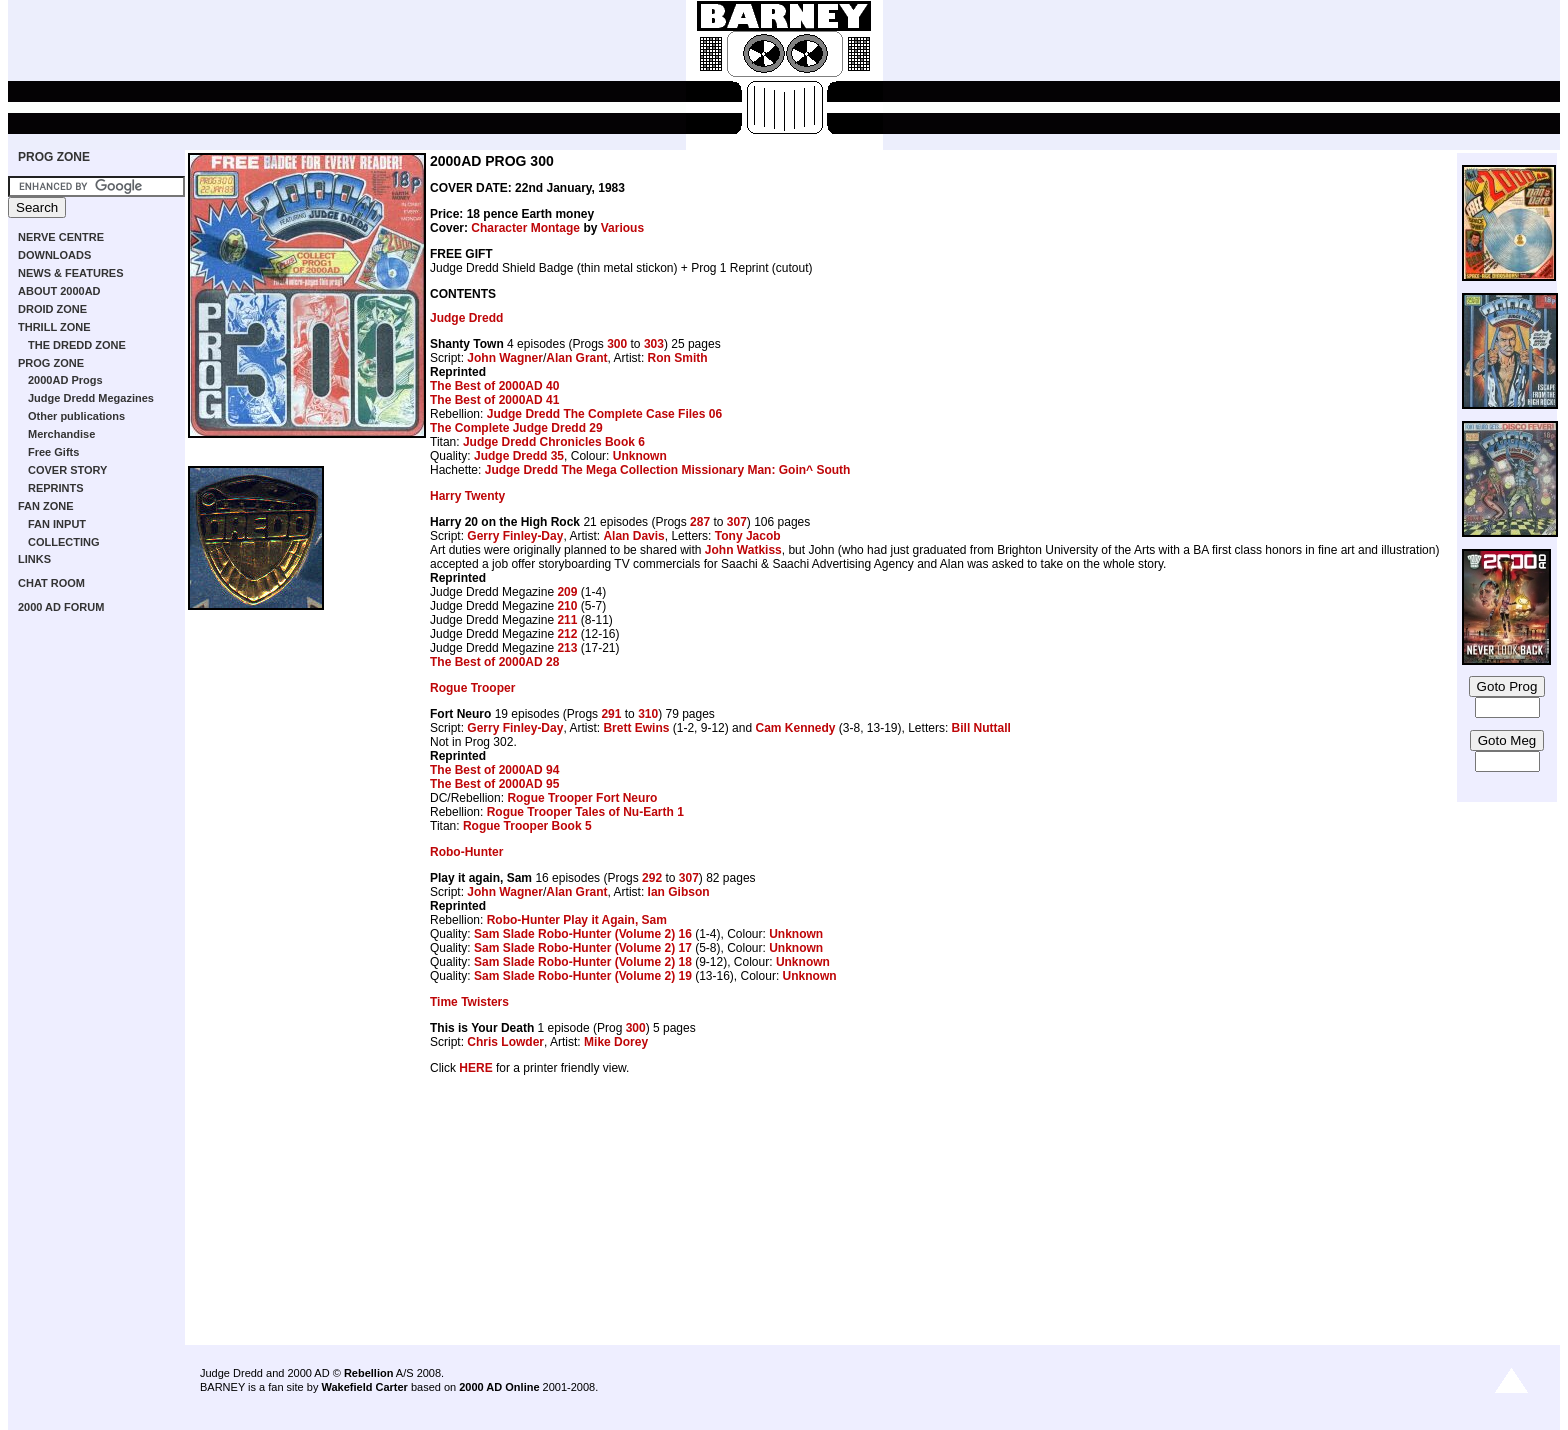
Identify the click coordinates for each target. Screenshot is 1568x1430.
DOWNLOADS (54, 255)
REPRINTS (56, 488)
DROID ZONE (52, 309)
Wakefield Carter (364, 1387)
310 (648, 714)
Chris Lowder (505, 1042)
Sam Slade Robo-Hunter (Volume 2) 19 (583, 976)
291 (611, 714)
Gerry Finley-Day (515, 536)
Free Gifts (53, 452)
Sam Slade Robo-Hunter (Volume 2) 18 (583, 962)
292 (652, 878)
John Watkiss (743, 550)
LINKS (34, 559)
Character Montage (525, 228)
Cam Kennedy (795, 728)
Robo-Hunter (466, 852)
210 (567, 606)
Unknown (640, 456)
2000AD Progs (65, 380)
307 (737, 522)
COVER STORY (67, 470)
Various (622, 228)
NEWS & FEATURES (71, 273)
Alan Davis (633, 536)
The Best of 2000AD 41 (494, 400)
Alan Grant (576, 358)
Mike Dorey (616, 1042)
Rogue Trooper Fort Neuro (582, 798)
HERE (475, 1068)
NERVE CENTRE (61, 237)
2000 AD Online (499, 1387)
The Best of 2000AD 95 (494, 784)
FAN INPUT (57, 524)
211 (567, 620)
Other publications (76, 416)
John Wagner (505, 358)
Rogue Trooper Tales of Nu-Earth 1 (585, 812)
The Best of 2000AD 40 (494, 386)
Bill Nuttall (981, 728)
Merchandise (61, 434)
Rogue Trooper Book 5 (527, 826)
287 (700, 522)
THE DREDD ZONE (77, 345)
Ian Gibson (679, 892)
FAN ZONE (46, 506)
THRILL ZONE (54, 327)
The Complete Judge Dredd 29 (516, 428)
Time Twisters (469, 1002)
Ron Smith (678, 358)
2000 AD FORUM (61, 607)
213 (567, 648)
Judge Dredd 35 (519, 456)
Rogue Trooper (472, 688)
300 (617, 344)
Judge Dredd (466, 318)
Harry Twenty (467, 496)
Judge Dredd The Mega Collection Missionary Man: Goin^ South (668, 470)
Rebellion (369, 1373)
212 (567, 634)
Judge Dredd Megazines (91, 398)
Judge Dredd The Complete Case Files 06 (604, 414)
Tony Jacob (748, 536)
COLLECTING (64, 542)
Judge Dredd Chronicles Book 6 (554, 442)
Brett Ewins (636, 728)
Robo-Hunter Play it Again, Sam (577, 920)
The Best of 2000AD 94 (494, 770)
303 (654, 344)
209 (567, 592)
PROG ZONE (54, 157)
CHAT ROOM (51, 583)
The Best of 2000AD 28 (494, 662)
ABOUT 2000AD (59, 291)
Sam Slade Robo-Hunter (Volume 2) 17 (583, 948)
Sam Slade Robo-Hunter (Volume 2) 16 (583, 934)
